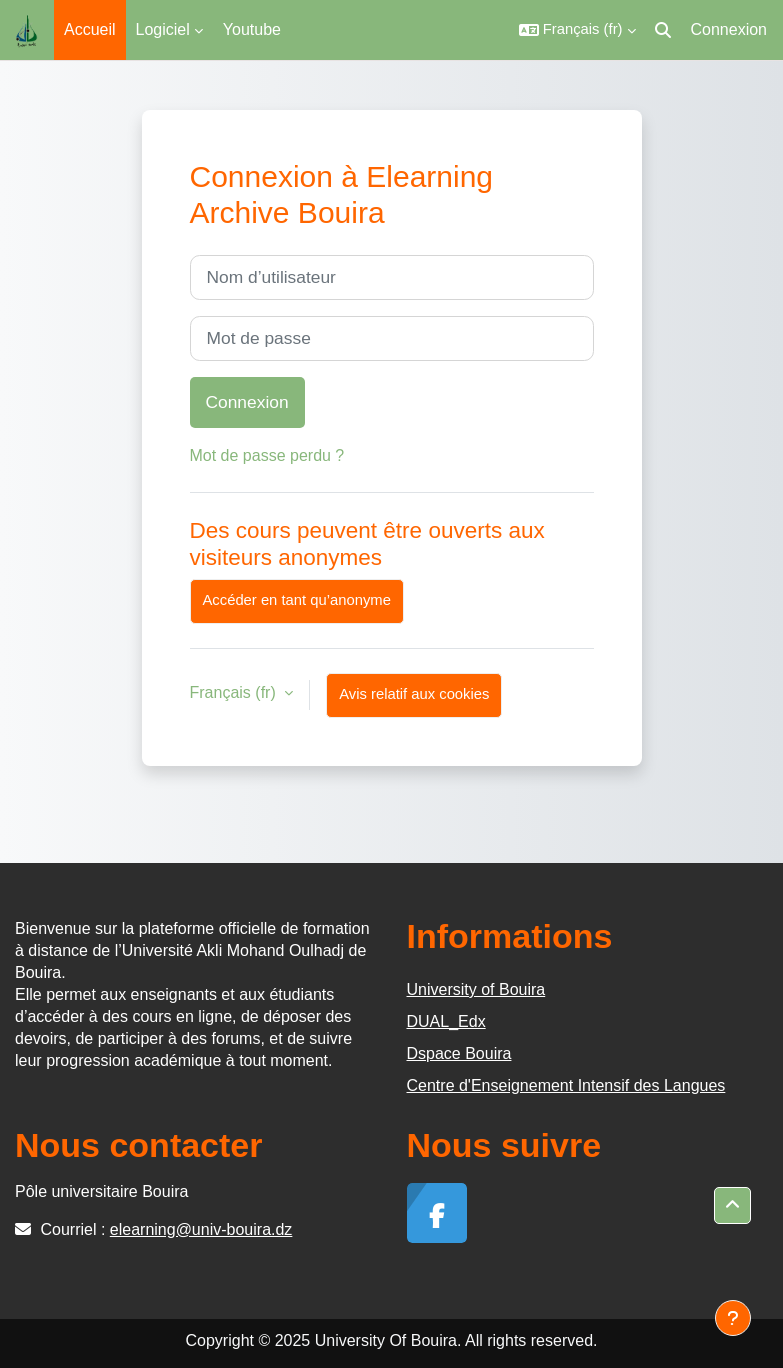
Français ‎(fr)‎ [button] (235, 692)
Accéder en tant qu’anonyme (297, 600)
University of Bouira (476, 989)
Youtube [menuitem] (252, 29)
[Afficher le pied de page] (733, 1318)
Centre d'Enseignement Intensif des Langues (566, 1085)
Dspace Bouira (459, 1053)
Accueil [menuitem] (90, 29)
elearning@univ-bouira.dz (201, 1229)
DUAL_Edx (446, 1021)
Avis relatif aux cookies (414, 694)
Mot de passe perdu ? (267, 455)
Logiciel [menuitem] (163, 29)
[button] (577, 30)
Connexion (729, 29)
